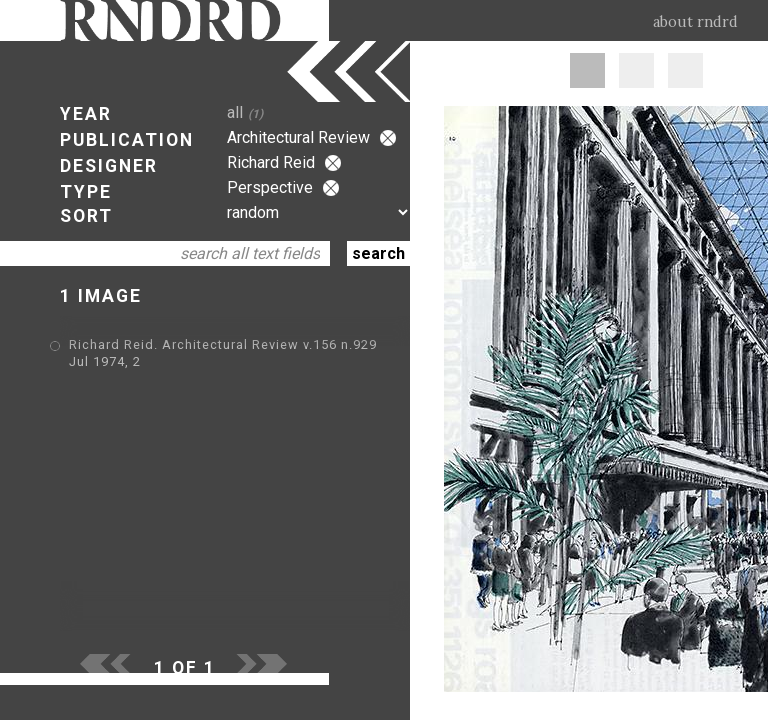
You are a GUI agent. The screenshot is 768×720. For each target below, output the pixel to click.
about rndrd (695, 22)
